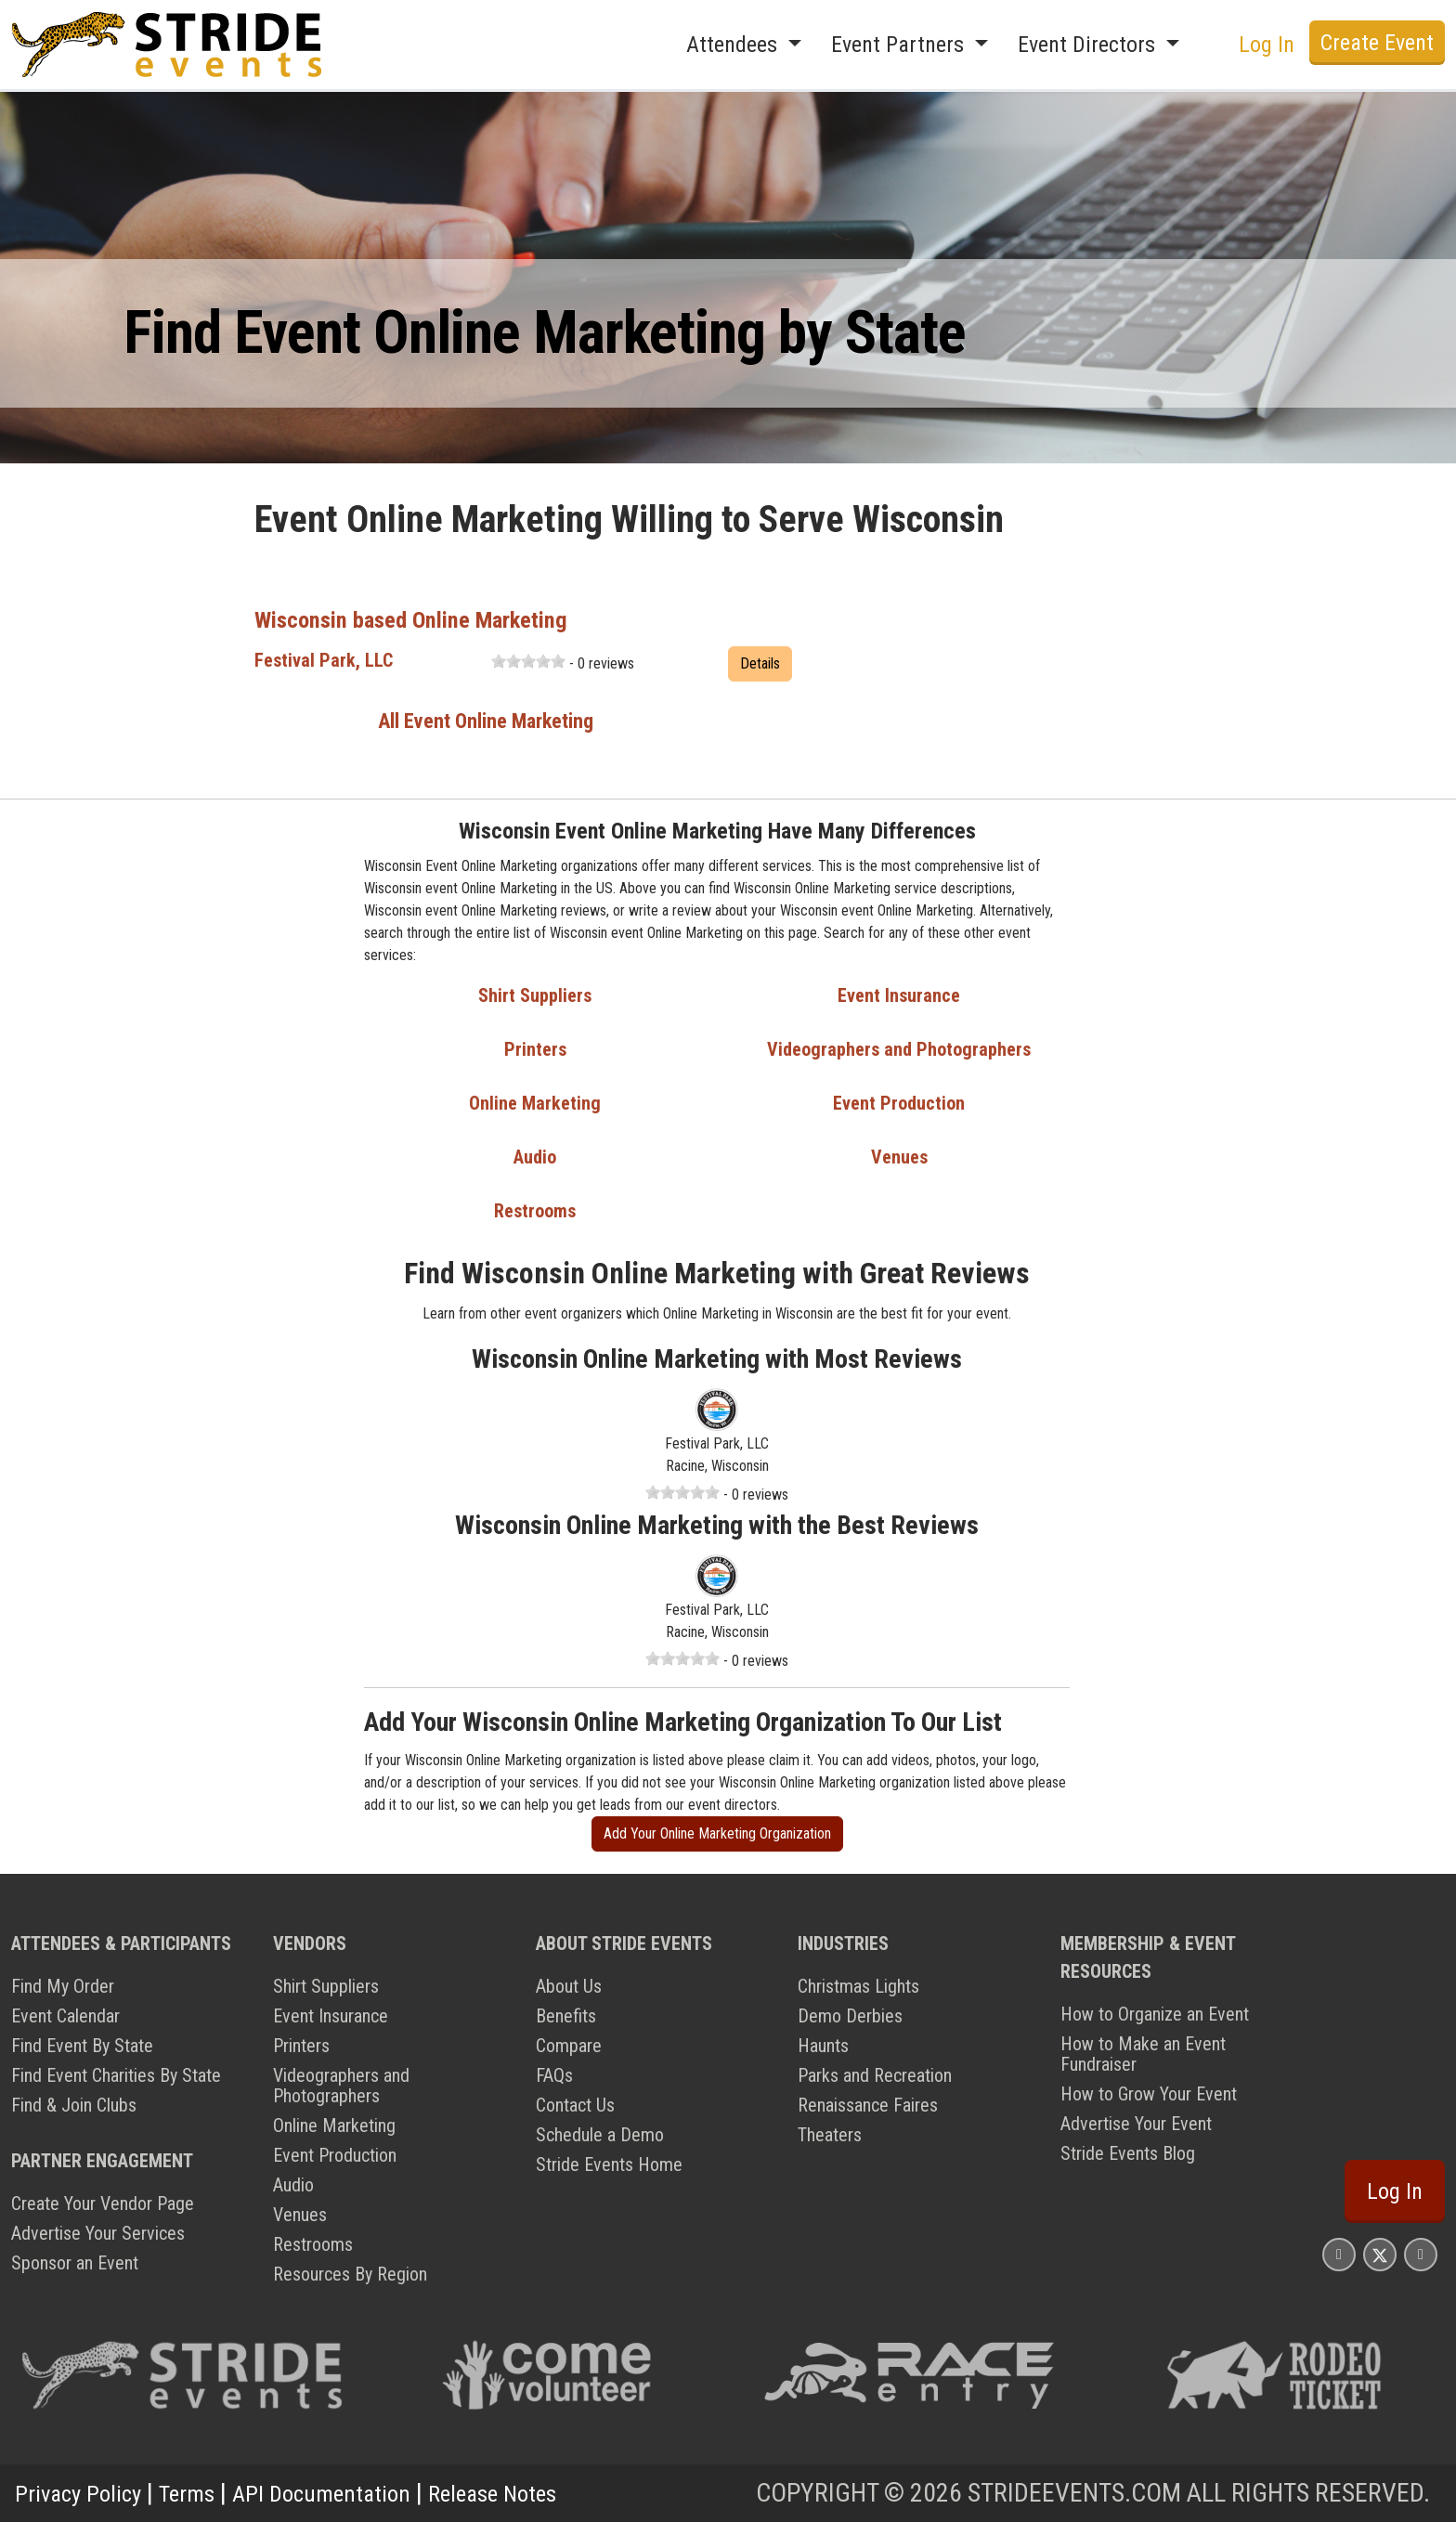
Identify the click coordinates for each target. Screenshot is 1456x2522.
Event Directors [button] (1089, 45)
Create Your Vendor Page (102, 2203)
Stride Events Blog (1127, 2153)
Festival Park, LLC (323, 660)
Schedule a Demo (600, 2135)
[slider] (528, 661)
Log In (1266, 45)
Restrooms (535, 1211)
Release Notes (544, 2492)
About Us (569, 1986)
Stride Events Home (609, 2164)
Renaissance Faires (868, 2105)
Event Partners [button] (900, 45)
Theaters (830, 2135)
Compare (569, 2045)
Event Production (899, 1103)
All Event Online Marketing (485, 721)
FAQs (554, 2075)
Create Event (1377, 43)
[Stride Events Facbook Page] (1339, 2254)
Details (760, 663)
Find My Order (62, 1986)
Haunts (823, 2045)
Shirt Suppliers (535, 995)
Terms (204, 2492)
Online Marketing (535, 1103)
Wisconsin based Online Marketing (432, 619)
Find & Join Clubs (73, 2105)
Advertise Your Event (1136, 2123)
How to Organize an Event (1154, 2014)
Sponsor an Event (74, 2263)
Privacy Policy (85, 2492)
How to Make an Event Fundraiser (1143, 2054)
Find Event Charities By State (116, 2075)
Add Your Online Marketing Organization (717, 1833)
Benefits (566, 2016)
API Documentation (353, 2492)
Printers (535, 1049)
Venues (899, 1157)
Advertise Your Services (98, 2233)
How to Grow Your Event (1148, 2094)
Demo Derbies (850, 2016)
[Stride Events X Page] (1379, 2254)
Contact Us (575, 2105)
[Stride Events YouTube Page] (1420, 2254)
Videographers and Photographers (899, 1049)
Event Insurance (899, 995)
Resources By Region (350, 2274)
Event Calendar (65, 2016)
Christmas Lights (858, 1986)
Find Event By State (82, 2045)
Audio (535, 1157)
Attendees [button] (734, 45)
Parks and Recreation (875, 2075)
